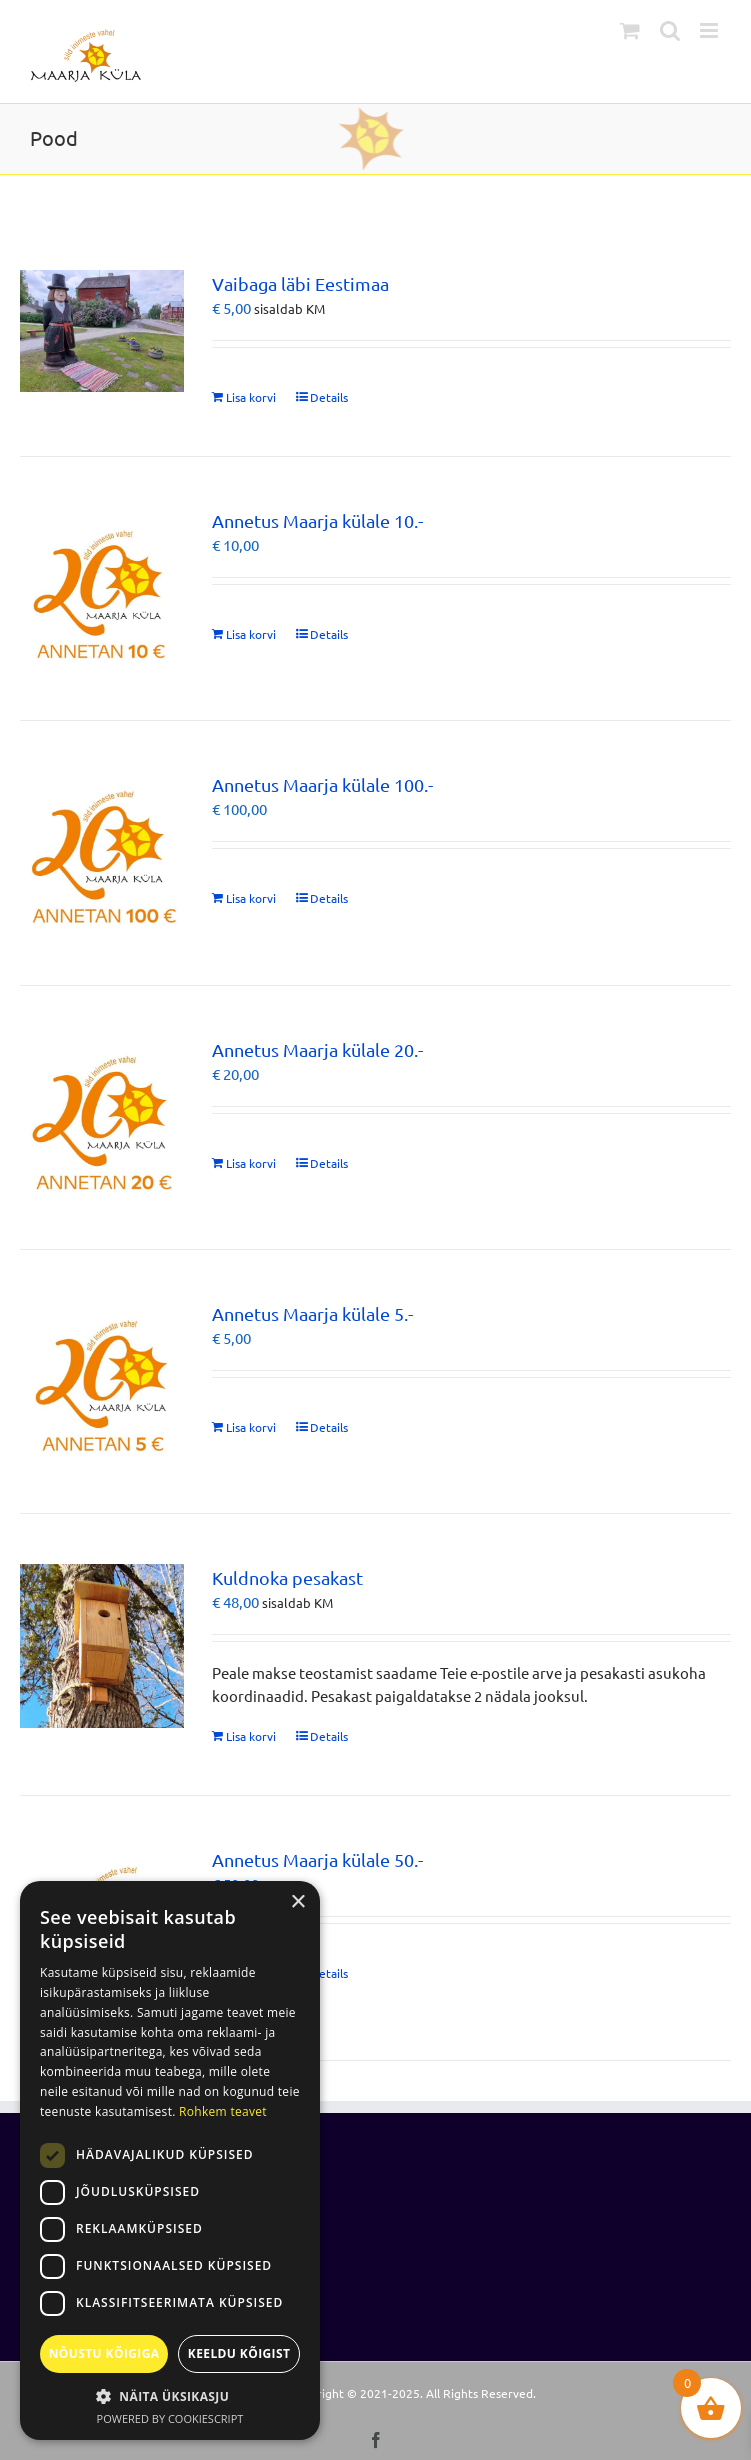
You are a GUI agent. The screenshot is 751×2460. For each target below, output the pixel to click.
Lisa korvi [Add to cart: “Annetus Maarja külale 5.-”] (251, 1427)
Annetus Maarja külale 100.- (322, 784)
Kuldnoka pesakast (287, 1577)
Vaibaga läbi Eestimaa (300, 283)
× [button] (297, 1902)
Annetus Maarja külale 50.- (317, 1859)
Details (329, 397)
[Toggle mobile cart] (630, 30)
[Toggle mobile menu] (710, 30)
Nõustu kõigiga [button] (104, 2353)
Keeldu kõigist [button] (239, 2353)
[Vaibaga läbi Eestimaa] (102, 331)
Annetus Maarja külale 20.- (317, 1049)
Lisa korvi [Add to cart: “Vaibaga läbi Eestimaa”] (251, 397)
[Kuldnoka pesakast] (102, 1646)
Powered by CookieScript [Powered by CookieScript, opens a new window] (170, 2418)
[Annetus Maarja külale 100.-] (102, 852)
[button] (170, 2396)
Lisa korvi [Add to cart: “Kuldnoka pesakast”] (251, 1736)
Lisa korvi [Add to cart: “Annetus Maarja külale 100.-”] (251, 898)
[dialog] (170, 2160)
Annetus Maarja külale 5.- (312, 1313)
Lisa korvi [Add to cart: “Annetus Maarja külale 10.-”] (251, 634)
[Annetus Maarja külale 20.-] (102, 1117)
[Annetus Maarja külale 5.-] (102, 1382)
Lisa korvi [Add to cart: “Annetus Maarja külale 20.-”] (251, 1163)
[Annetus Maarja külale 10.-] (102, 589)
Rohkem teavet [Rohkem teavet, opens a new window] (223, 2111)
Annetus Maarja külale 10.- (317, 520)
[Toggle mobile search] (670, 30)
